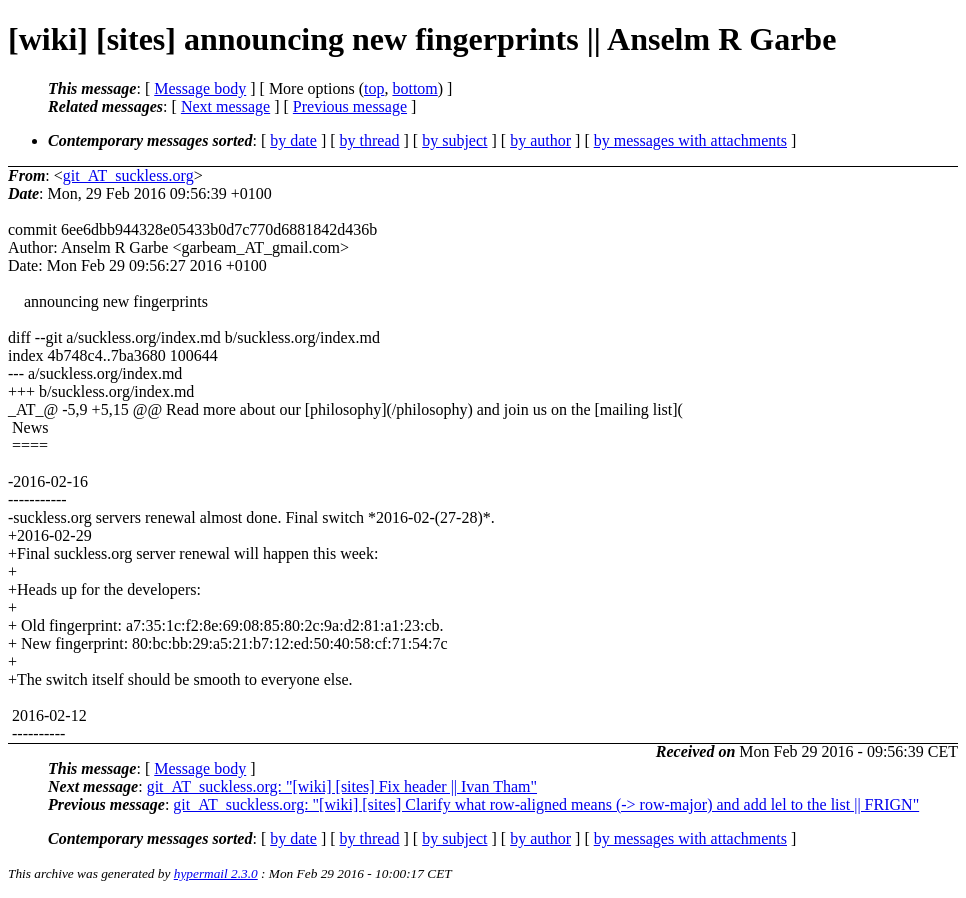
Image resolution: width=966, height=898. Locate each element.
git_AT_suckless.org (128, 175)
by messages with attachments (690, 140)
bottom (414, 88)
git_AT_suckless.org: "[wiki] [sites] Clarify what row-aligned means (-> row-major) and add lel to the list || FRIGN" (546, 804)
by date (293, 140)
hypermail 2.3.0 (216, 873)
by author (540, 140)
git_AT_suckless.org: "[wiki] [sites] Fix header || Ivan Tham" (342, 786)
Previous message (350, 106)
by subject (454, 140)
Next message (225, 106)
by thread (370, 140)
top (374, 88)
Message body (200, 88)
